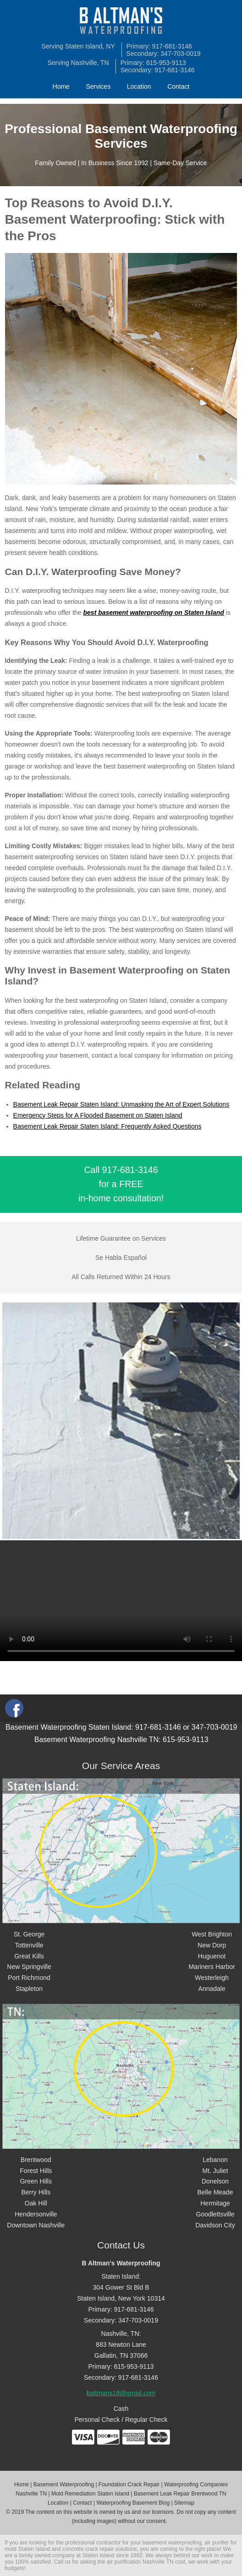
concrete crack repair (88, 2549)
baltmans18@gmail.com (121, 2393)
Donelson (215, 2181)
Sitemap (184, 2503)
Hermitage (215, 2203)
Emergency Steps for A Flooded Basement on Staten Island (97, 1115)
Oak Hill (36, 2203)
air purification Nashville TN (140, 2562)
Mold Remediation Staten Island (90, 2493)
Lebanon (215, 2159)
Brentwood (36, 2159)
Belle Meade (215, 2192)
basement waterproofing (172, 2542)
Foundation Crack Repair (129, 2484)
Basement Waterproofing (63, 2484)
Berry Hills (35, 2192)
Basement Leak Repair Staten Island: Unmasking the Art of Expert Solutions (121, 1104)
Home (61, 86)
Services (98, 86)
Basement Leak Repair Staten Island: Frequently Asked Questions (107, 1126)
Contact (178, 86)
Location (139, 86)
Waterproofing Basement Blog (133, 2503)
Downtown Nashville (36, 2225)
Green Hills (36, 2181)
